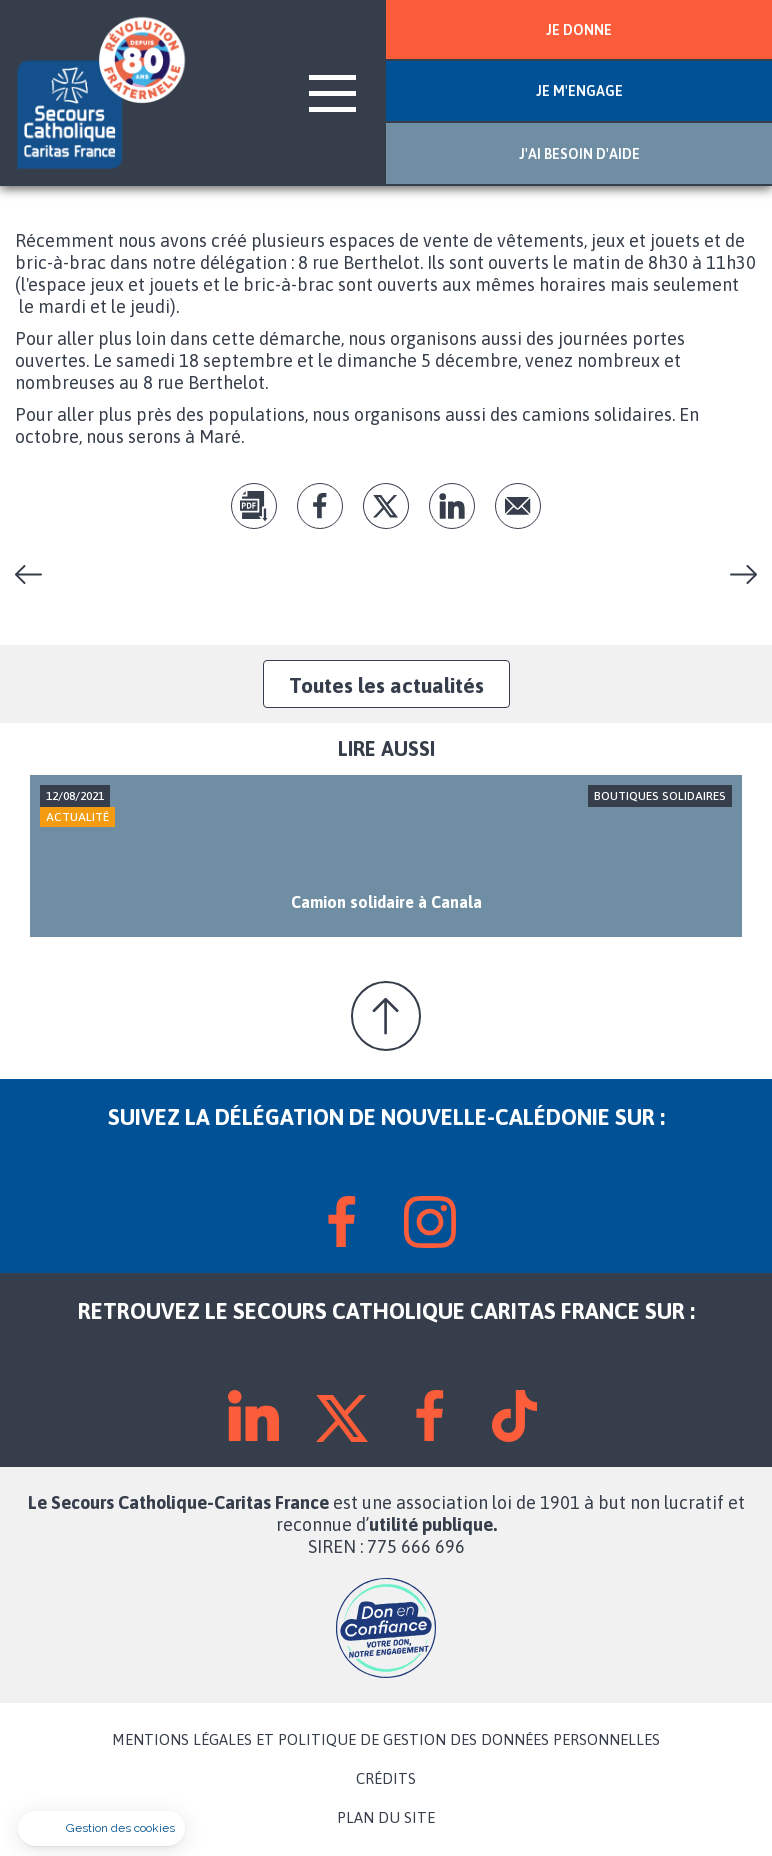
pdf (254, 506)
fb (320, 506)
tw (386, 506)
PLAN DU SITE (386, 1818)
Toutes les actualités (386, 685)
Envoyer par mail (518, 506)
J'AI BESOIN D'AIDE (579, 154)
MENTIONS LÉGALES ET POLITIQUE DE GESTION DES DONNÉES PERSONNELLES (386, 1740)
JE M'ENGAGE (579, 91)
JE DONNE (579, 30)
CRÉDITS (386, 1779)
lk (452, 506)
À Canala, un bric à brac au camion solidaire (36, 574)
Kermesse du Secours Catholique (736, 574)
